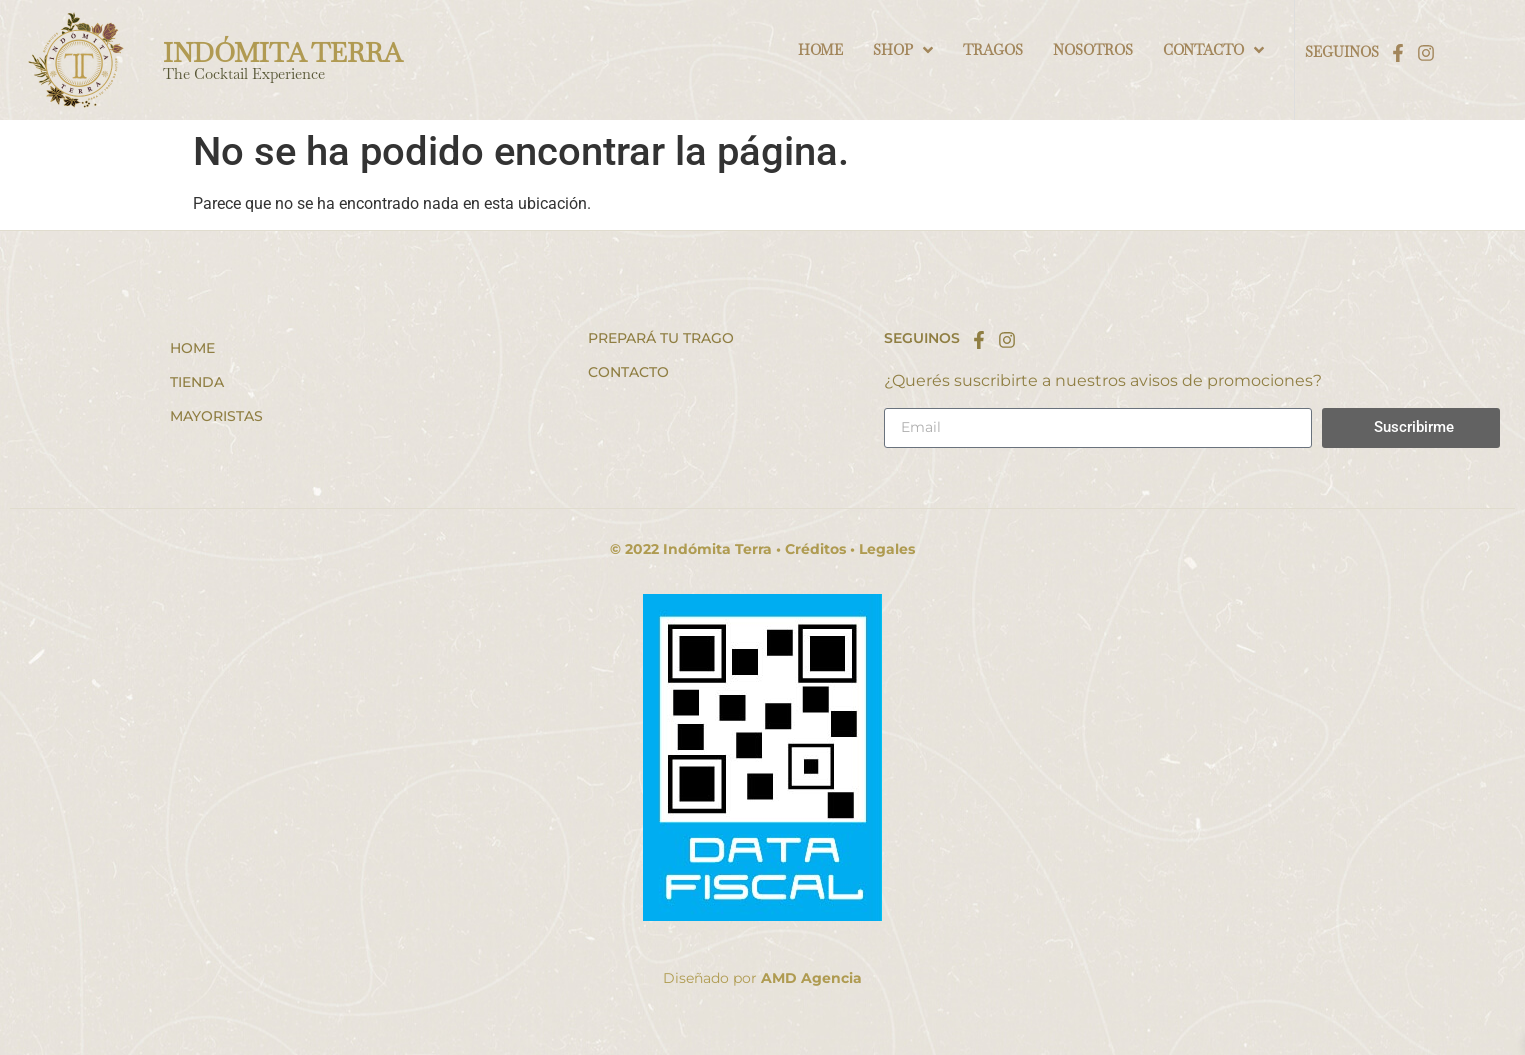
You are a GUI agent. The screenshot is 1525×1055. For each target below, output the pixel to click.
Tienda (197, 382)
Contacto (628, 372)
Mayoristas (216, 416)
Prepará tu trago (661, 338)
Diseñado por (762, 978)
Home (192, 348)
